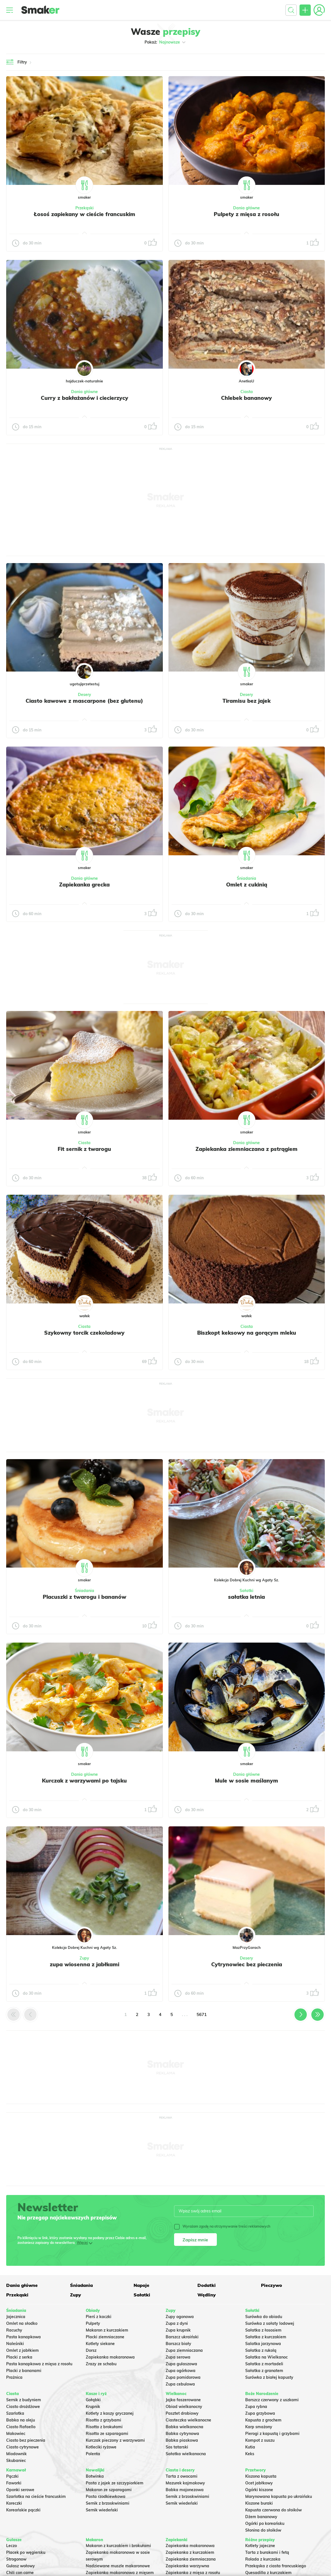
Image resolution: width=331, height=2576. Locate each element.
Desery (84, 694)
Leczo (11, 2545)
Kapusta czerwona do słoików (273, 2509)
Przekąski (84, 207)
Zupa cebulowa (180, 2384)
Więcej (82, 2243)
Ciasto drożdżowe (23, 2406)
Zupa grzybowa (260, 2413)
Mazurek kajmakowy (185, 2483)
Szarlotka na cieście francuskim (36, 2496)
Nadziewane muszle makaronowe (118, 2565)
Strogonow (16, 2559)
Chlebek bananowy (246, 397)
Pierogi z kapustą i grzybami (272, 2433)
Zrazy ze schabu (101, 2363)
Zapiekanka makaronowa (110, 2357)
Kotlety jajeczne (260, 2545)
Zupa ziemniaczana (184, 2350)
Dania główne (246, 207)
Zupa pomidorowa (183, 2377)
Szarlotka (15, 2413)
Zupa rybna (256, 2406)
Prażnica (14, 2377)
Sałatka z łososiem (263, 2330)
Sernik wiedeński (102, 2509)
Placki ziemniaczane (105, 2336)
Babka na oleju (20, 2420)
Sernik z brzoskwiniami (107, 2503)
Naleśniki (15, 2343)
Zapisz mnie (195, 2239)
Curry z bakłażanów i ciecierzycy (84, 397)
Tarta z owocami (181, 2476)
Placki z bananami (23, 2370)
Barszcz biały (178, 2343)
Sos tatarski (177, 2447)
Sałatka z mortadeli (264, 2363)
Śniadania (246, 878)
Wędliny (206, 2295)
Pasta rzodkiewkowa (105, 2496)
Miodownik (16, 2453)
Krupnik (93, 2406)
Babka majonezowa (185, 2489)
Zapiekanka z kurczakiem (190, 2552)
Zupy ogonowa (180, 2316)
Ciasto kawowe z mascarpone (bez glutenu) (84, 700)
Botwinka (95, 2476)
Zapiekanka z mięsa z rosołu (193, 2572)
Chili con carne (20, 2572)
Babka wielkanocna (184, 2426)
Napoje (141, 2285)
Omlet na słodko (21, 2323)
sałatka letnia (246, 1596)
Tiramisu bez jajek (246, 700)
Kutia (250, 2447)
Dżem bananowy (261, 2516)
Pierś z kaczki (98, 2316)
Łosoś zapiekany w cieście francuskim (84, 214)
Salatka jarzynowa (263, 2343)
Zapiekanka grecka (84, 884)
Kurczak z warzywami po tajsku (84, 1780)
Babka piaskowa (182, 2440)
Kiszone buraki (259, 2503)
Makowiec (15, 2433)
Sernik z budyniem (23, 2399)
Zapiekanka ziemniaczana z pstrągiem (246, 1149)
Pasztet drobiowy (182, 2413)
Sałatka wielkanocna (186, 2453)
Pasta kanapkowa (23, 2336)
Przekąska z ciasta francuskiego (275, 2565)
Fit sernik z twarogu (84, 1149)
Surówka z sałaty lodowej (269, 2323)
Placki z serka (19, 2357)
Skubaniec (16, 2460)
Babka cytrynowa (182, 2433)
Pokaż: (165, 42)
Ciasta (246, 391)
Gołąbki (93, 2399)
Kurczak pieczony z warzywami (115, 2440)
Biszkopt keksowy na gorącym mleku (246, 1332)
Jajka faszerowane (183, 2399)
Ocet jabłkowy (259, 2483)
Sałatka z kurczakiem (265, 2336)
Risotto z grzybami (103, 2420)
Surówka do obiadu (263, 2316)
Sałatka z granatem (264, 2370)
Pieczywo (271, 2285)
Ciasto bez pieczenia (25, 2440)
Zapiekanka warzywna (187, 2565)
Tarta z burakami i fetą (267, 2552)
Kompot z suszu (259, 2440)
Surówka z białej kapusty (269, 2377)
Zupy (84, 1958)
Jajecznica (15, 2316)
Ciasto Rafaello (20, 2426)
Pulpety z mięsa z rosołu (246, 214)
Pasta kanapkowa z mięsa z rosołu (39, 2363)
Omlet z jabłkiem (22, 2350)
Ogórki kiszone (259, 2489)
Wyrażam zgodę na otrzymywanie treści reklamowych (222, 2226)
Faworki (13, 2483)
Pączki (12, 2476)
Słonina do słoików (263, 2530)
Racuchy (14, 2330)
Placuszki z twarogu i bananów (84, 1596)
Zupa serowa (178, 2357)
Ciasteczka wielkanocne (188, 2420)
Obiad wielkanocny (184, 2406)
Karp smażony (258, 2426)
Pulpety (93, 2323)
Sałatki (246, 1590)
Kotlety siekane (100, 2343)
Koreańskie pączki (23, 2509)
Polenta (93, 2453)
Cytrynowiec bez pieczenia (246, 1964)
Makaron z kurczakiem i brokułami (118, 2545)
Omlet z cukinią (246, 884)
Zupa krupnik (178, 2330)
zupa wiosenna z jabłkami (84, 1964)
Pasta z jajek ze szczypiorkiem (114, 2483)
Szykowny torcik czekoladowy (84, 1332)
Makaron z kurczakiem (107, 2330)
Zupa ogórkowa (180, 2370)
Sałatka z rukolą (260, 2350)
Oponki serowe (20, 2489)
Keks (249, 2453)
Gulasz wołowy (20, 2565)
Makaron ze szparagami (109, 2489)
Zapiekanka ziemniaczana (191, 2559)
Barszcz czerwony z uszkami (272, 2399)
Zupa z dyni (177, 2323)
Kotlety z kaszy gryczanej (110, 2413)
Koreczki (14, 2503)
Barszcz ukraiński (182, 2336)
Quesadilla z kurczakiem (268, 2572)
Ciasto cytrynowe (22, 2447)
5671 (202, 2014)
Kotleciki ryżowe (101, 2447)
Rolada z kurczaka (262, 2559)
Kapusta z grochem (263, 2420)
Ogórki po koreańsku (264, 2523)
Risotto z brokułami (104, 2426)
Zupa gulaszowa (181, 2363)
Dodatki (206, 2285)
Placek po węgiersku (25, 2552)
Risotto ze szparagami (107, 2433)
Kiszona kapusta (260, 2476)
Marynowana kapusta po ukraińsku (278, 2496)
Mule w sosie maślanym (246, 1780)
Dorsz (91, 2350)
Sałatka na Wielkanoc (266, 2357)
